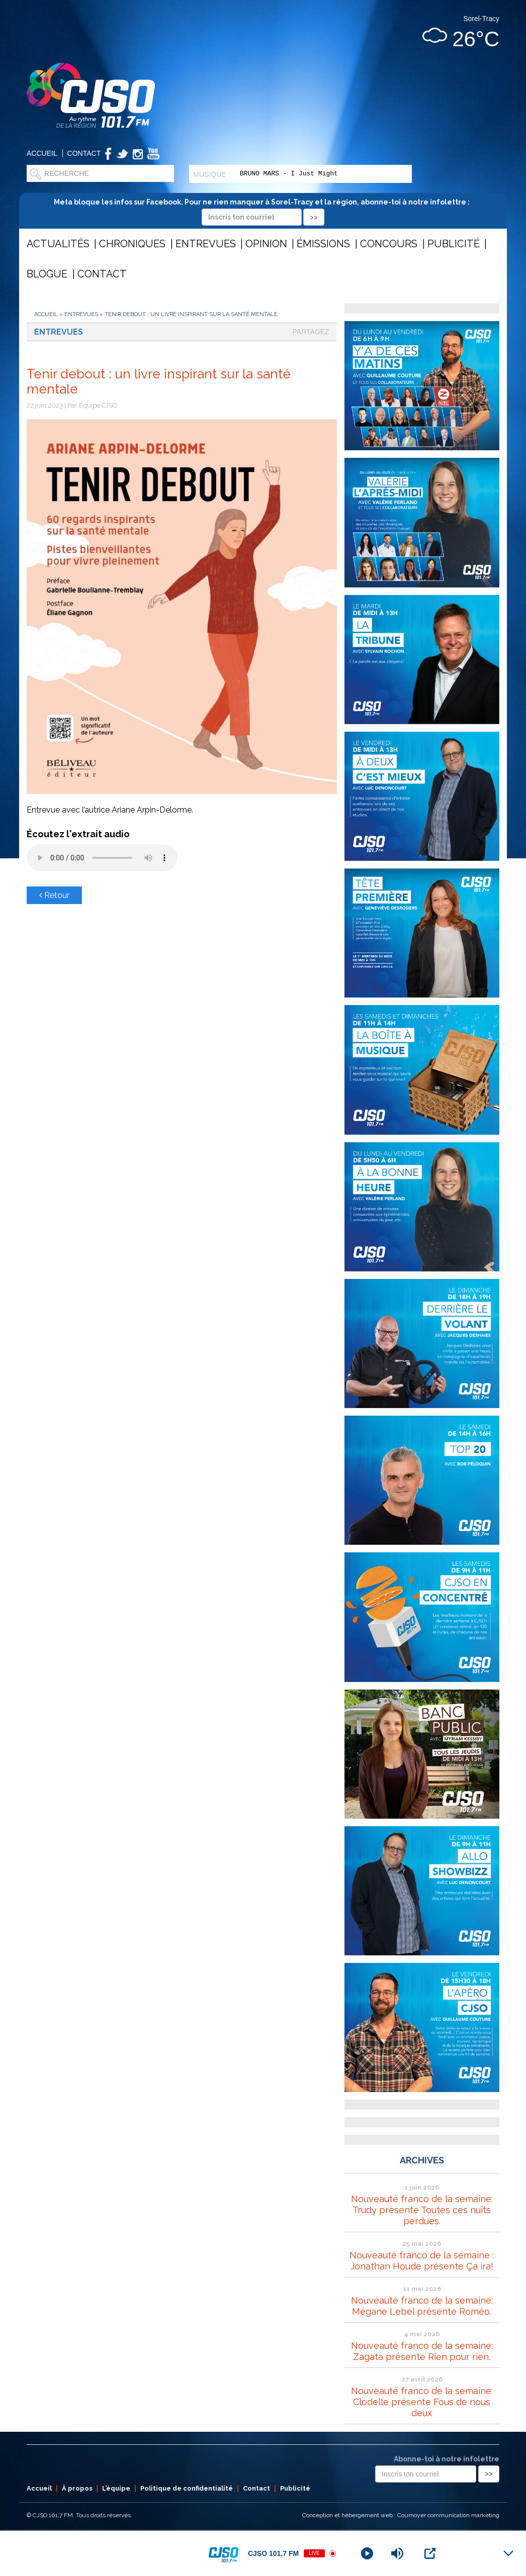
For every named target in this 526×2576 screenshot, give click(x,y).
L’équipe (116, 2488)
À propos (77, 2488)
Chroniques (132, 244)
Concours (388, 244)
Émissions (323, 244)
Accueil (42, 153)
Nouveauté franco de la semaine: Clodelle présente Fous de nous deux (422, 2402)
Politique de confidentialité (186, 2488)
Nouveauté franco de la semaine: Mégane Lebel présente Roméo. (422, 2306)
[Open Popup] (429, 2553)
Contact (84, 153)
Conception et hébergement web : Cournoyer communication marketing (400, 2515)
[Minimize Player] (508, 2553)
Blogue (47, 274)
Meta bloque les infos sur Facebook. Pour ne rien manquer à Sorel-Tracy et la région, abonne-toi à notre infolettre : (263, 209)
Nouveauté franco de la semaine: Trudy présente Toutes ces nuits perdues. (422, 2210)
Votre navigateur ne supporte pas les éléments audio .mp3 (102, 857)
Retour (54, 895)
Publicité (453, 244)
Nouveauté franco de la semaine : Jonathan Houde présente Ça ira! (421, 2260)
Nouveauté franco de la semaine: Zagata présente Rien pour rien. (422, 2351)
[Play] (367, 2553)
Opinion (266, 244)
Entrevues (206, 244)
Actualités (58, 244)
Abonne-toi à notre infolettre (446, 2459)
